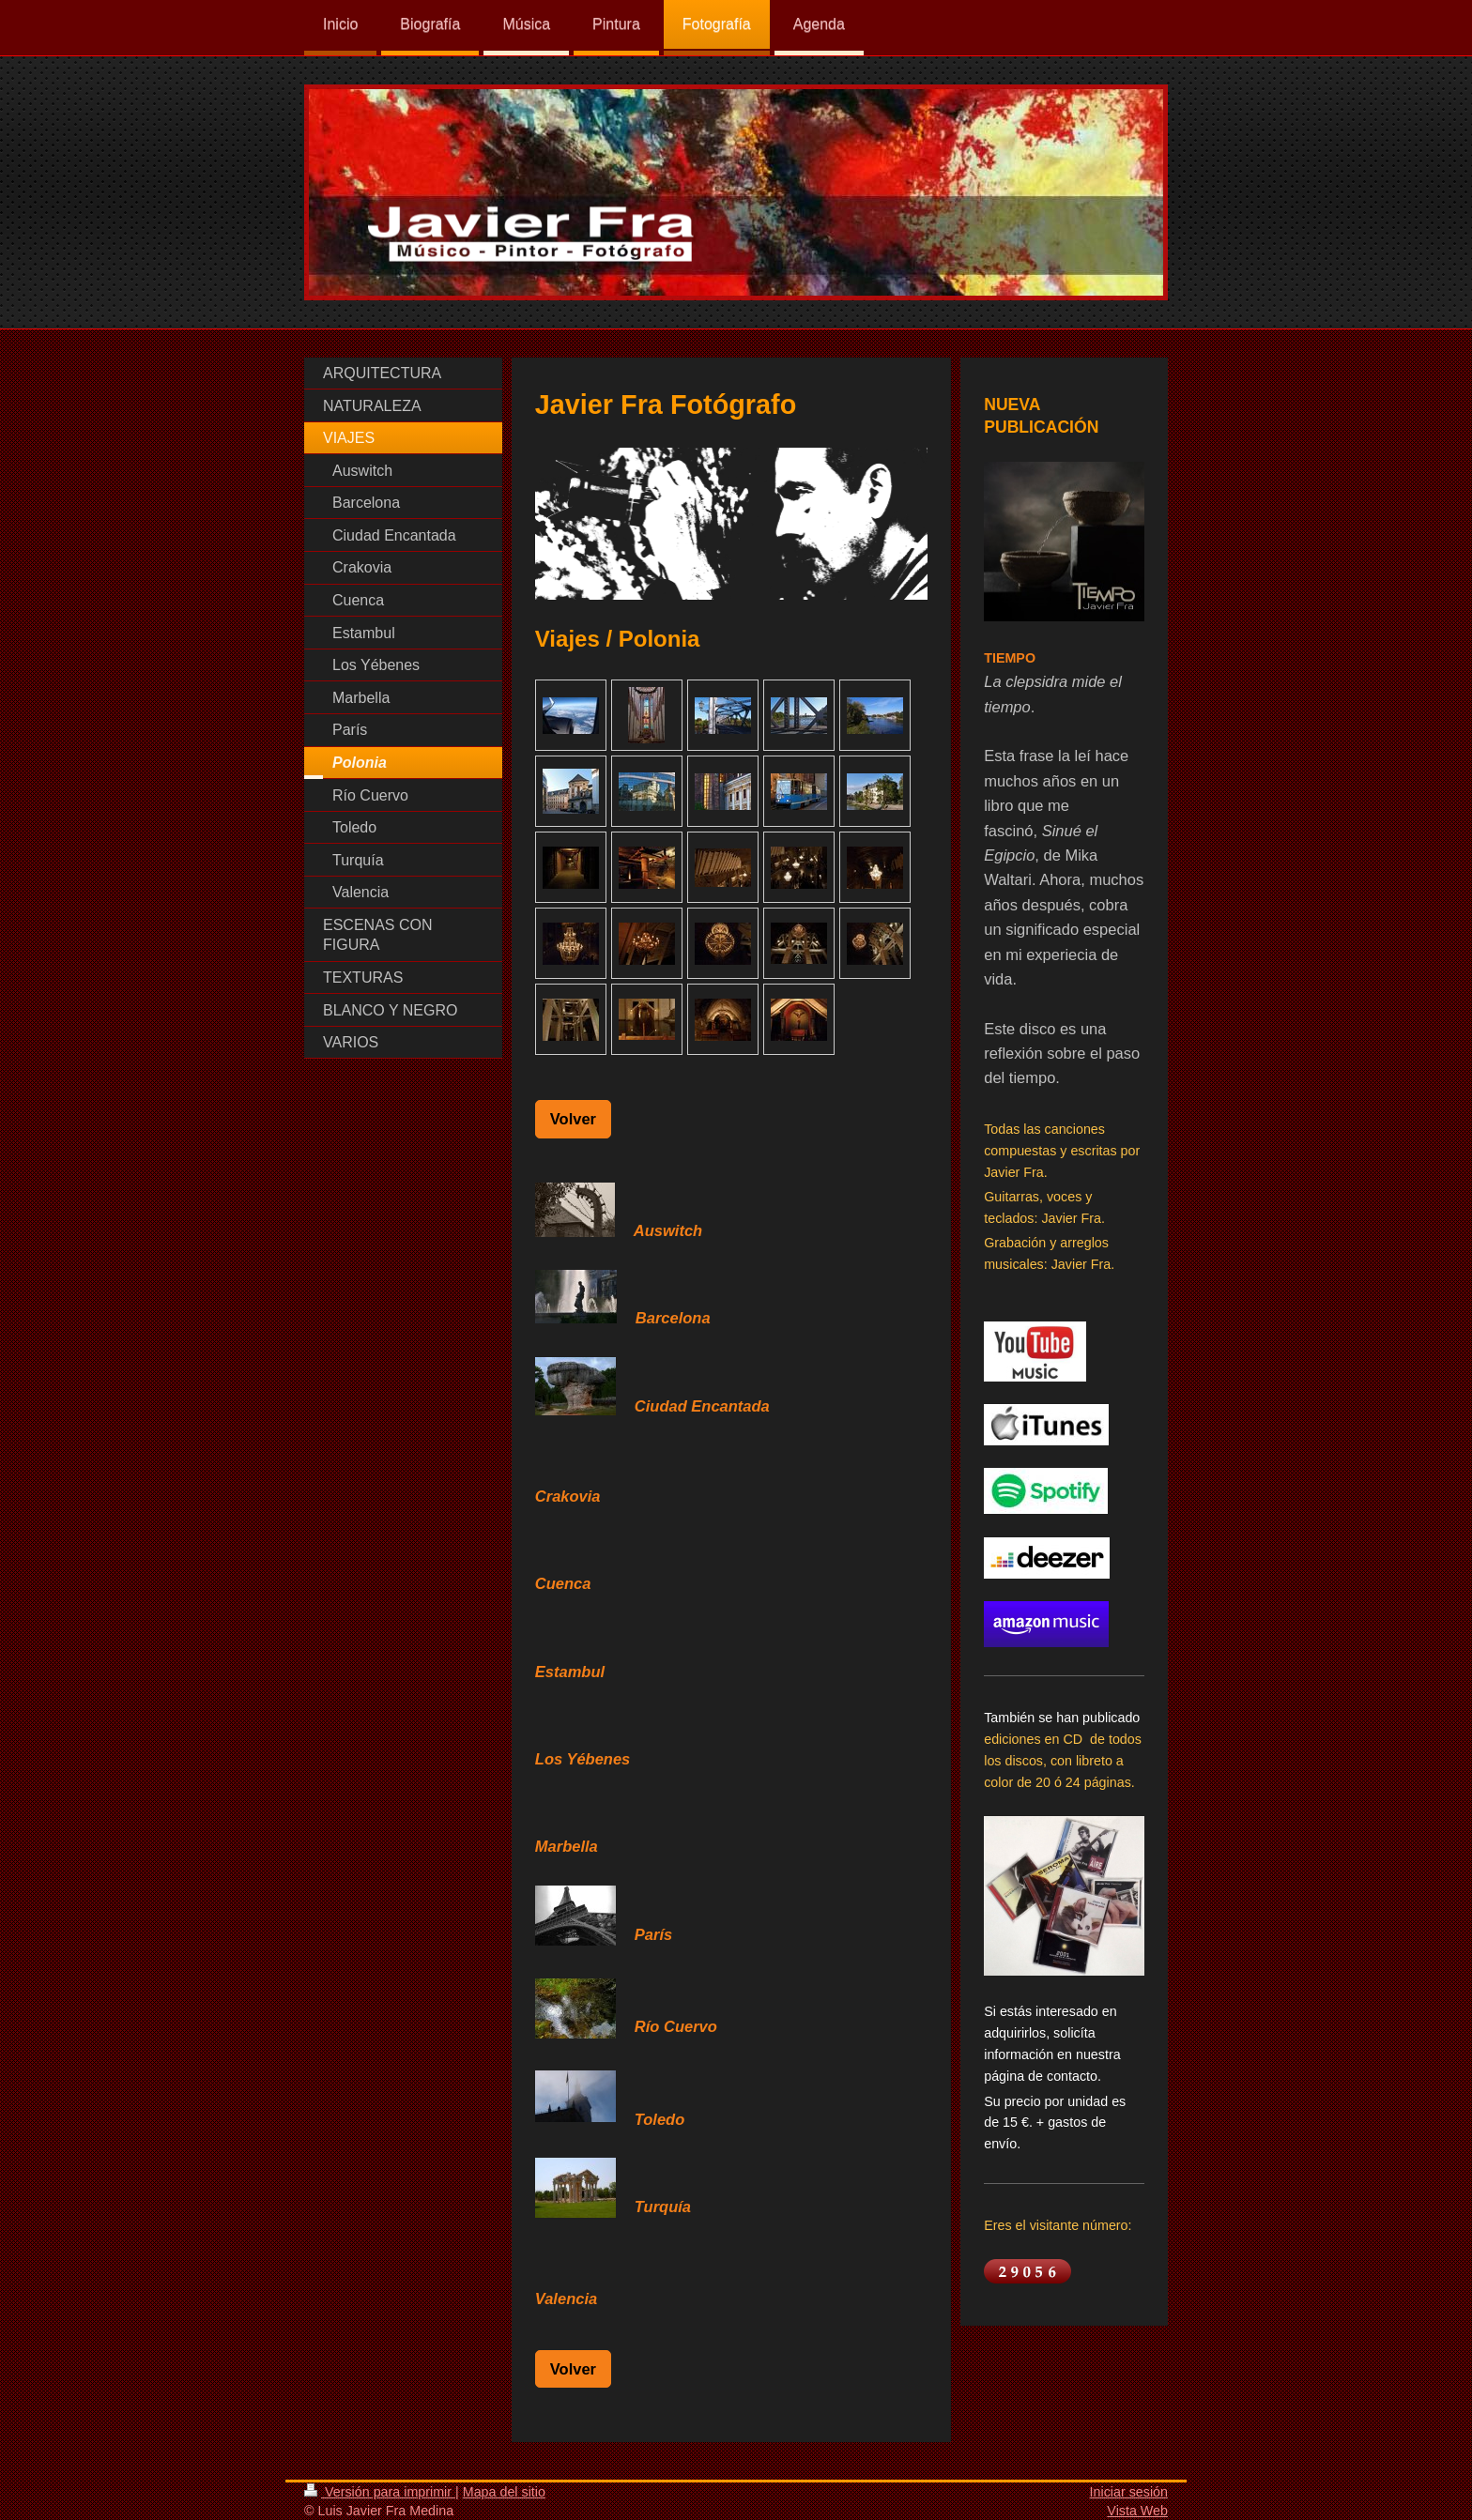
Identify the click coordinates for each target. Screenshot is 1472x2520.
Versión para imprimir (379, 2491)
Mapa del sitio (504, 2491)
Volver (573, 1118)
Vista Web (1137, 2510)
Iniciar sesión (1129, 2491)
